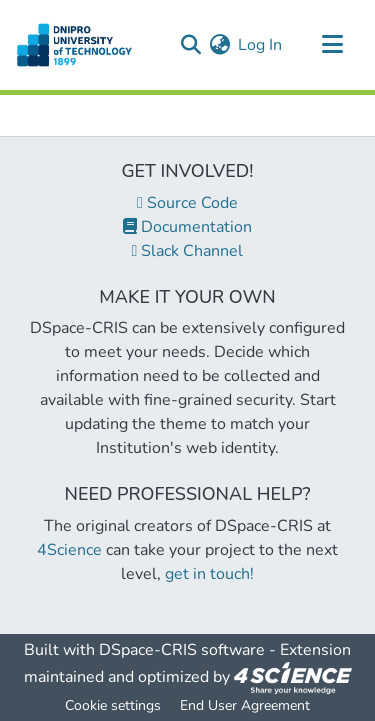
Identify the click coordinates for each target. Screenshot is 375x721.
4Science (69, 550)
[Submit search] (190, 45)
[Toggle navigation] (332, 45)
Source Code (187, 203)
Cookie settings (113, 705)
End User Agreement (245, 705)
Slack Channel (188, 251)
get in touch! (209, 574)
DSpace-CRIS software (182, 650)
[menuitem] (219, 45)
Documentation (187, 227)
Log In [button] (261, 45)
